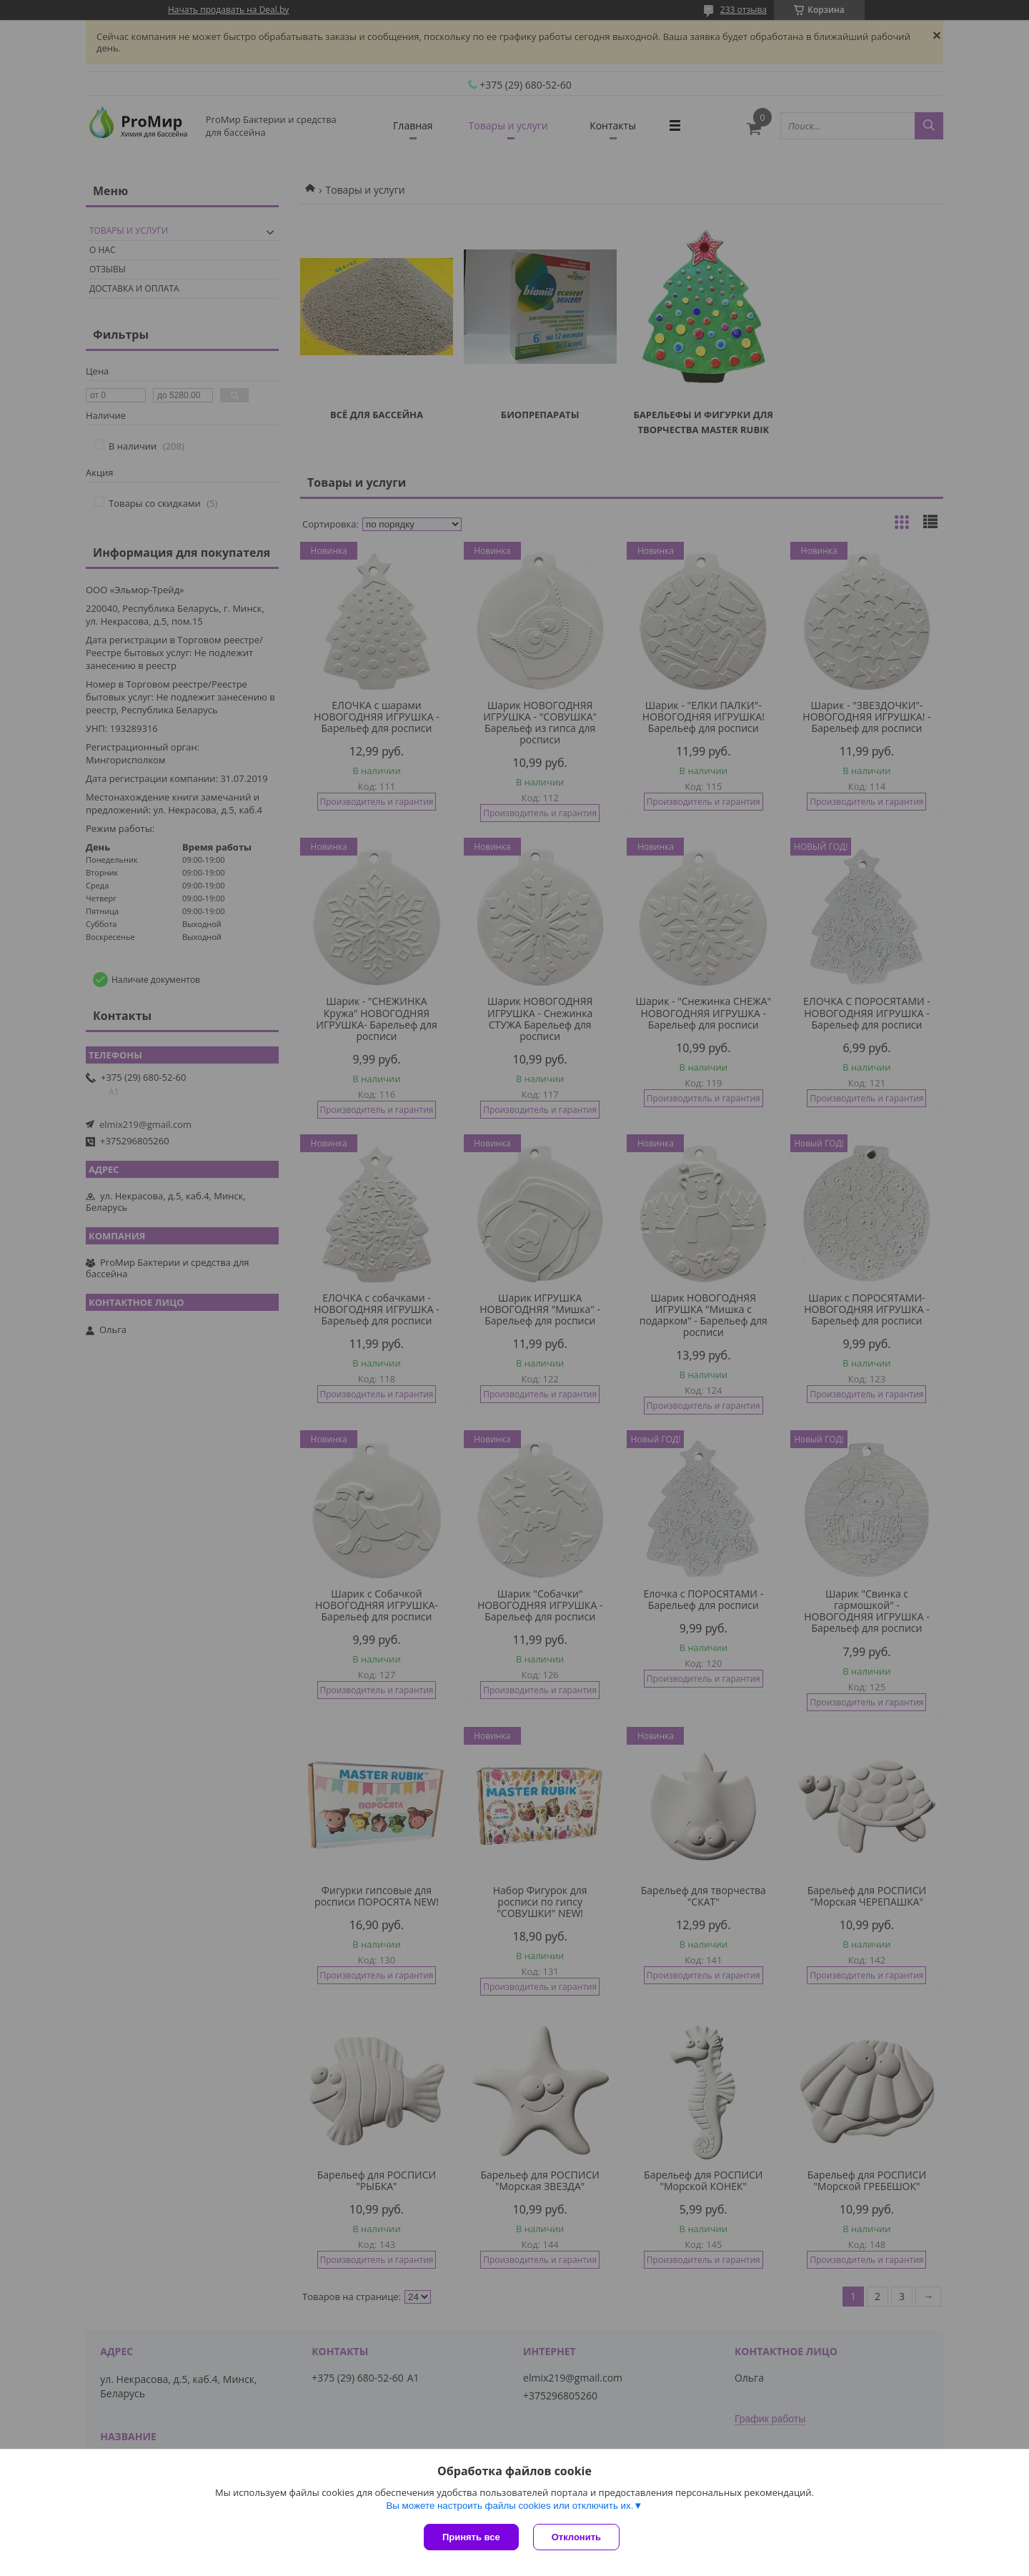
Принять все (471, 2537)
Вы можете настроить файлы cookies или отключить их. (509, 2505)
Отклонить (576, 2537)
